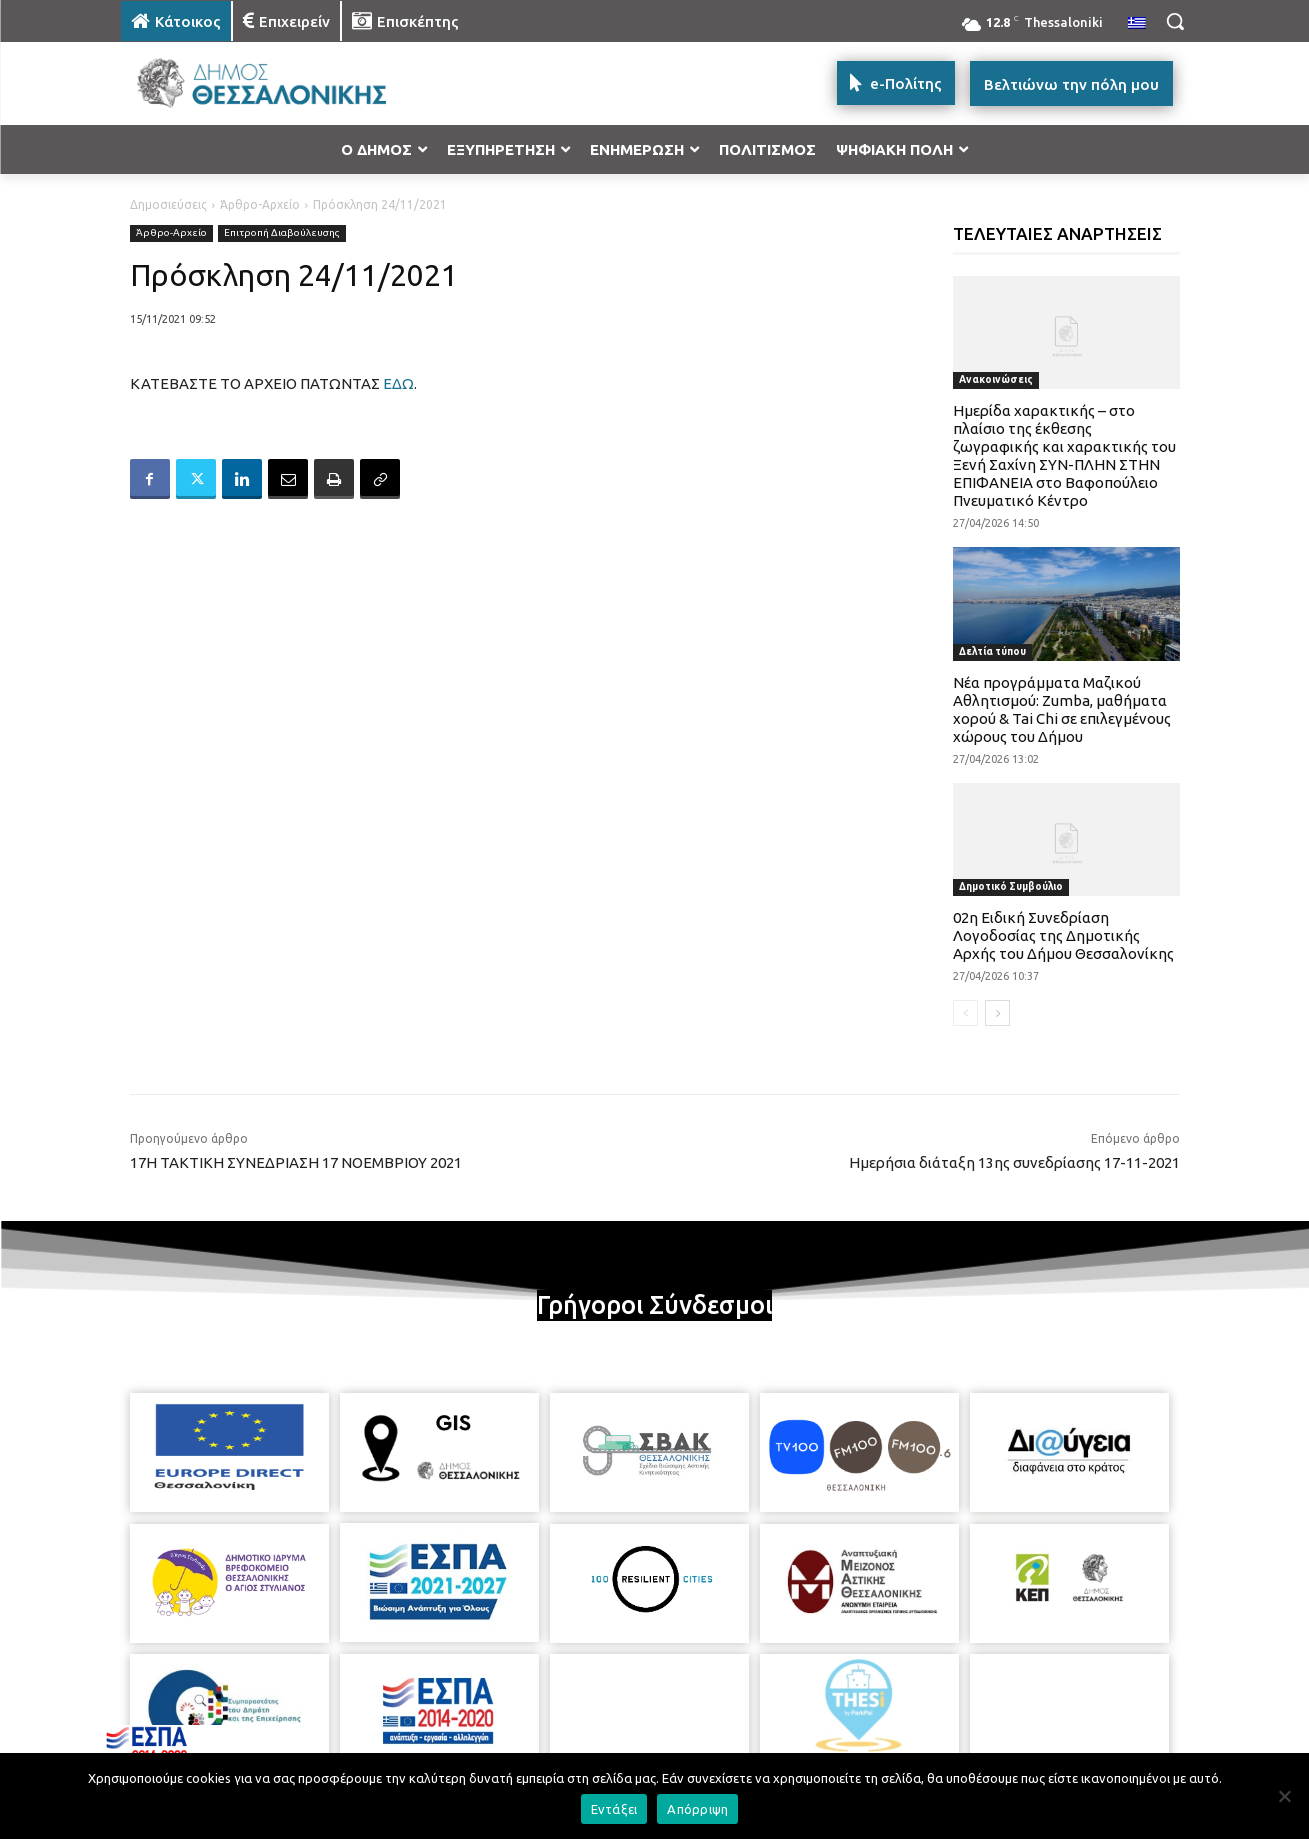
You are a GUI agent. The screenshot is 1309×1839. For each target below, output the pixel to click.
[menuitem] (1137, 24)
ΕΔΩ (398, 383)
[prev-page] (965, 1013)
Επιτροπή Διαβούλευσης (282, 233)
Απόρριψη (697, 1809)
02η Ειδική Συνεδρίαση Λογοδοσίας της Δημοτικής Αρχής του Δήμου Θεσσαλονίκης (1063, 935)
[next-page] (997, 1013)
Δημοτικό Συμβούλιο (1011, 886)
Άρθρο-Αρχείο (260, 204)
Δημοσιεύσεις (168, 204)
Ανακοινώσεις (996, 379)
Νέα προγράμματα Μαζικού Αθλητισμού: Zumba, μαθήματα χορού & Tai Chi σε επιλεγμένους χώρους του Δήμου (1062, 709)
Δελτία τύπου (992, 651)
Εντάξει (614, 1809)
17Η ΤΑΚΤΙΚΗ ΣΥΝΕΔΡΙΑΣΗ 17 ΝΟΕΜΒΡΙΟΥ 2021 (296, 1162)
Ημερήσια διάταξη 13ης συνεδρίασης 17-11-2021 (1014, 1162)
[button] (1175, 21)
